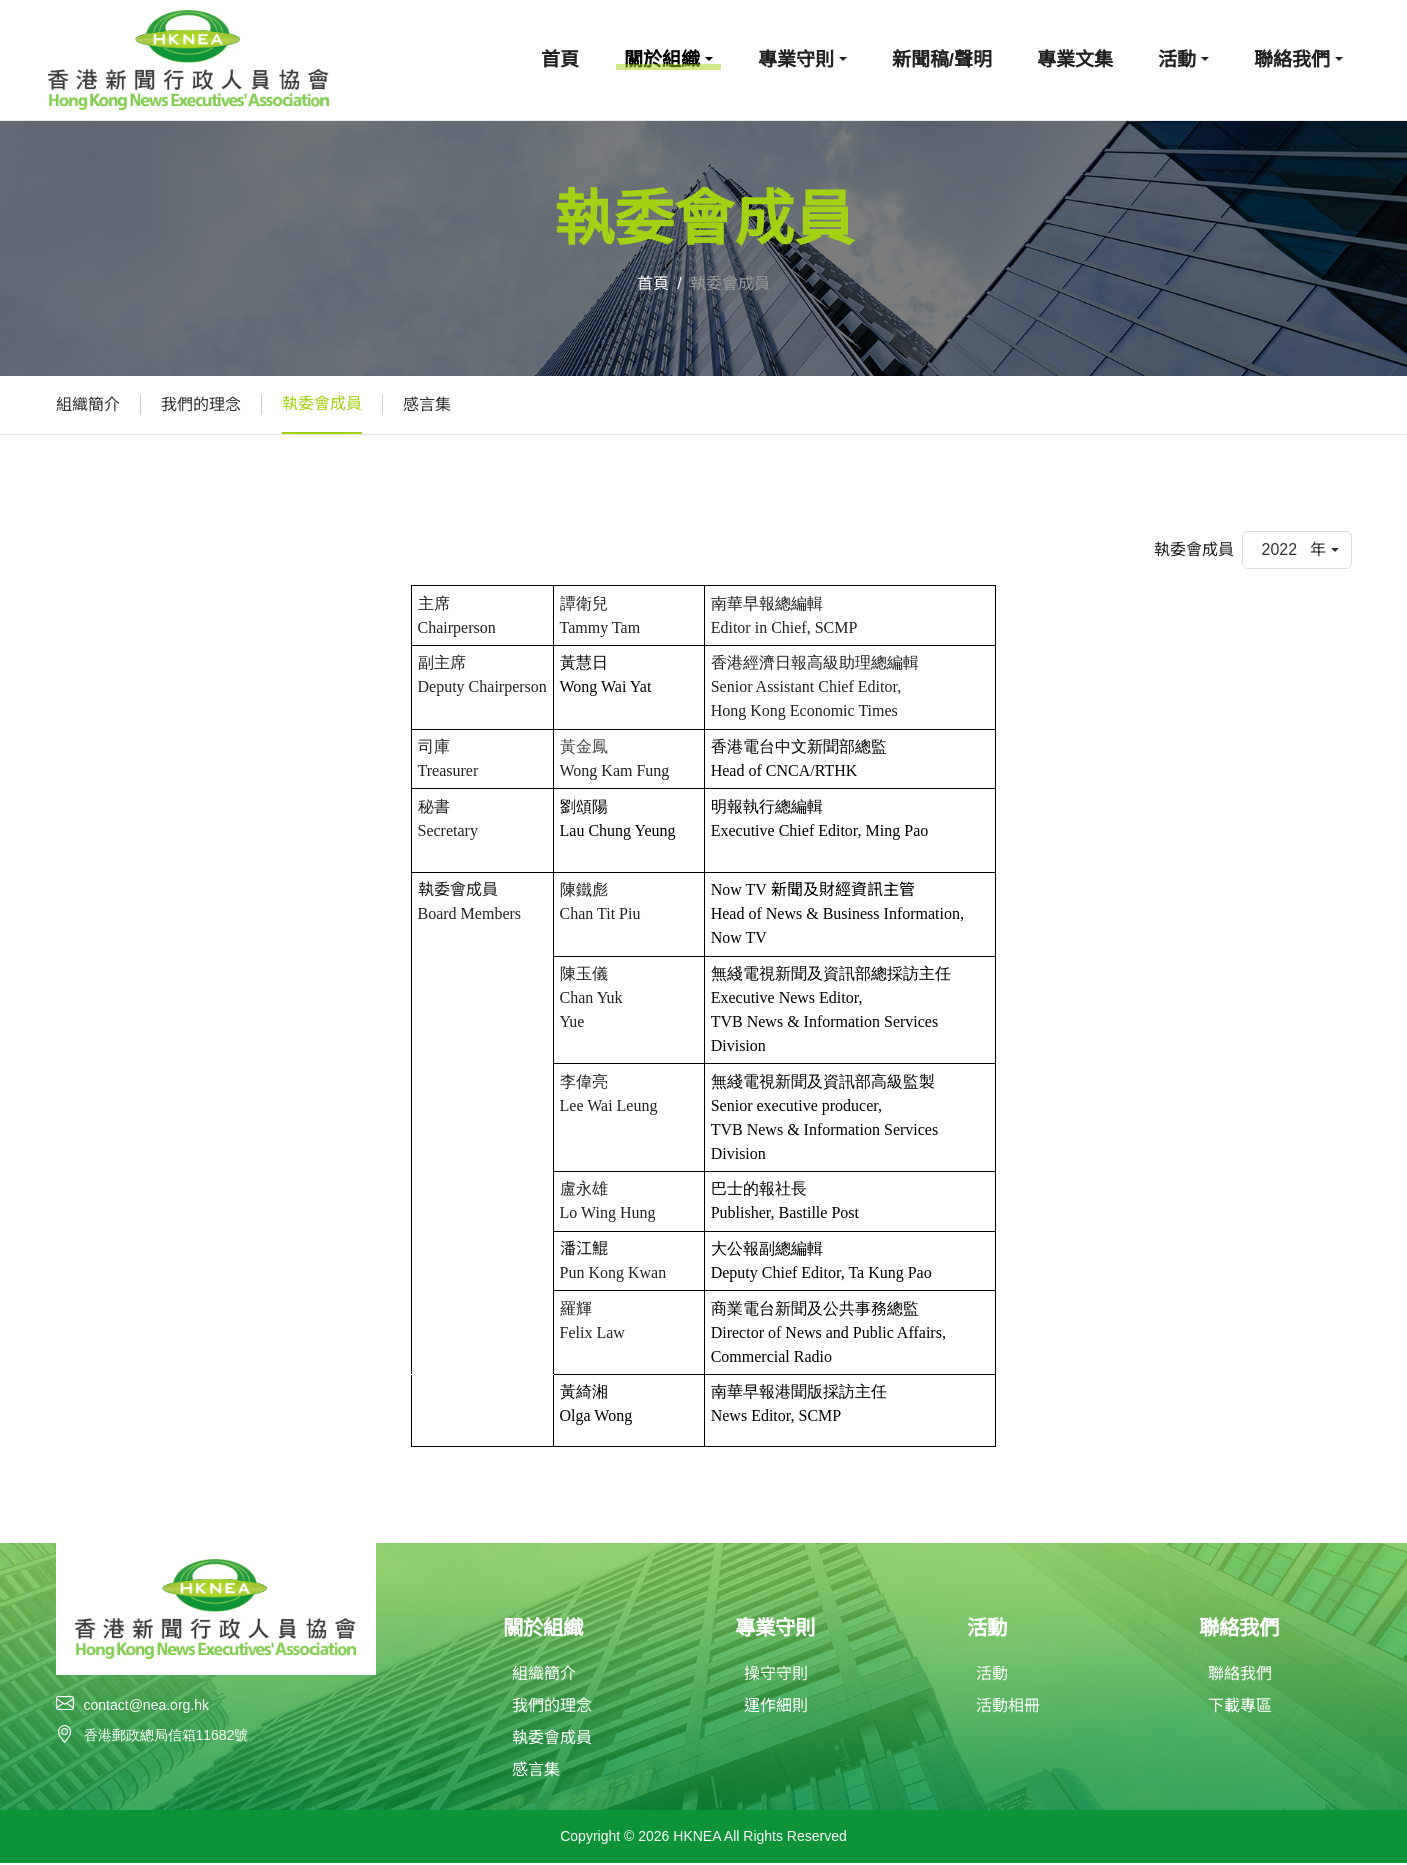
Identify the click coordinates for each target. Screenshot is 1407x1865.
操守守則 (776, 1675)
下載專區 (1240, 1707)
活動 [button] (1177, 59)
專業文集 (1075, 59)
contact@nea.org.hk (147, 1705)
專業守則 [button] (796, 59)
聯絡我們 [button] (1292, 59)
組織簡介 (88, 404)
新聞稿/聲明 (942, 59)
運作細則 (776, 1707)
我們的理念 (201, 404)
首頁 (560, 59)
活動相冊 (1008, 1707)
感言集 (427, 404)
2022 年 (1293, 549)
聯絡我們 (1240, 1675)
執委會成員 (322, 403)
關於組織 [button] (662, 59)
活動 (992, 1675)
